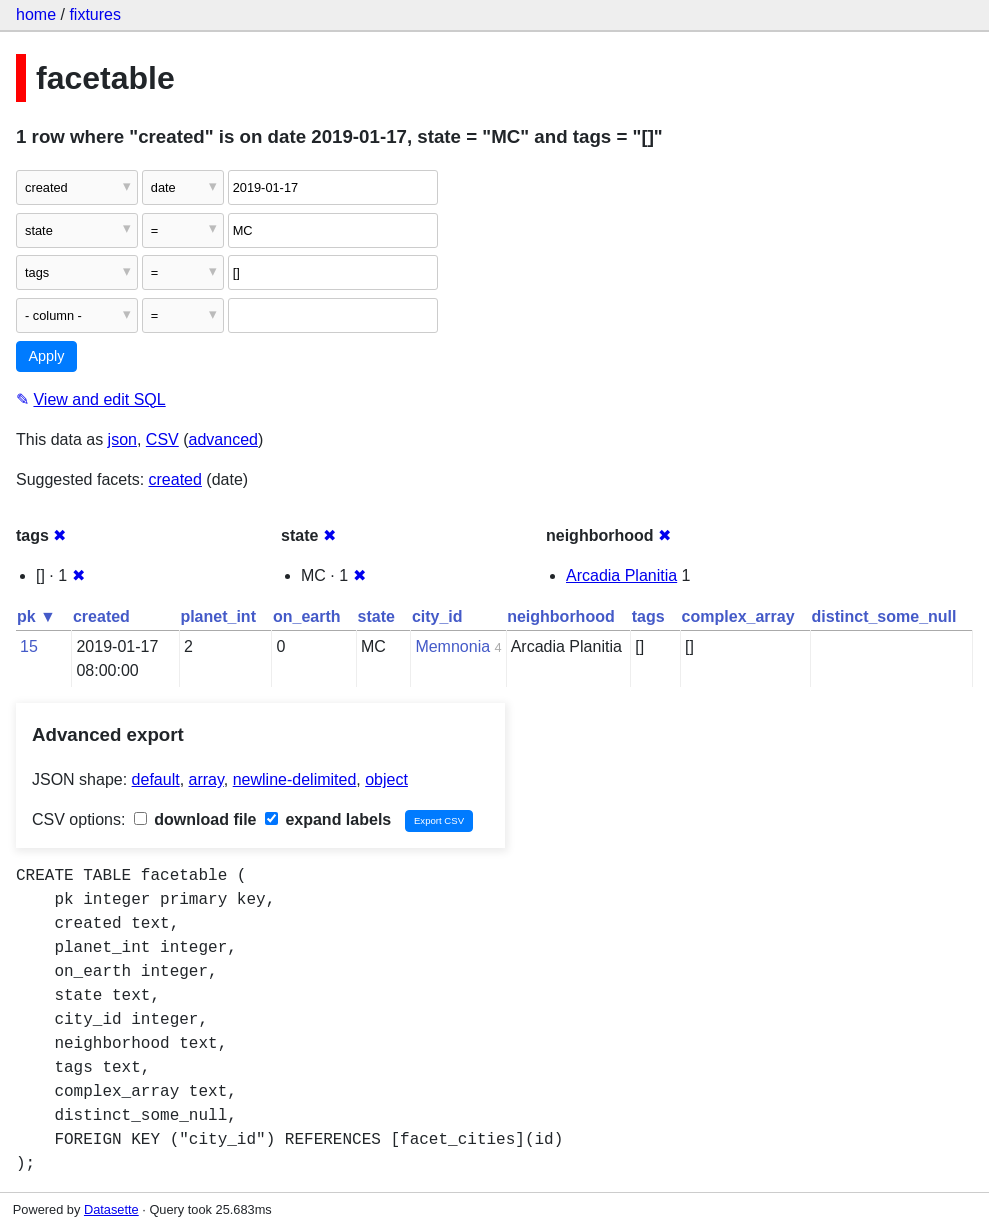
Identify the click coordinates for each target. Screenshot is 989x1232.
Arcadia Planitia (621, 575)
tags (648, 616)
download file (195, 819)
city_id (437, 616)
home (36, 14)
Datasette (111, 1209)
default (156, 779)
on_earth (307, 616)
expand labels (328, 819)
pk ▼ (36, 616)
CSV (162, 439)
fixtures (95, 14)
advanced (223, 439)
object (386, 779)
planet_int (218, 616)
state (376, 616)
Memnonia (452, 646)
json (122, 439)
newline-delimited (295, 779)
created (175, 479)
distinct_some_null (884, 616)
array (206, 779)
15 (29, 646)
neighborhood (561, 616)
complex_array (738, 616)
